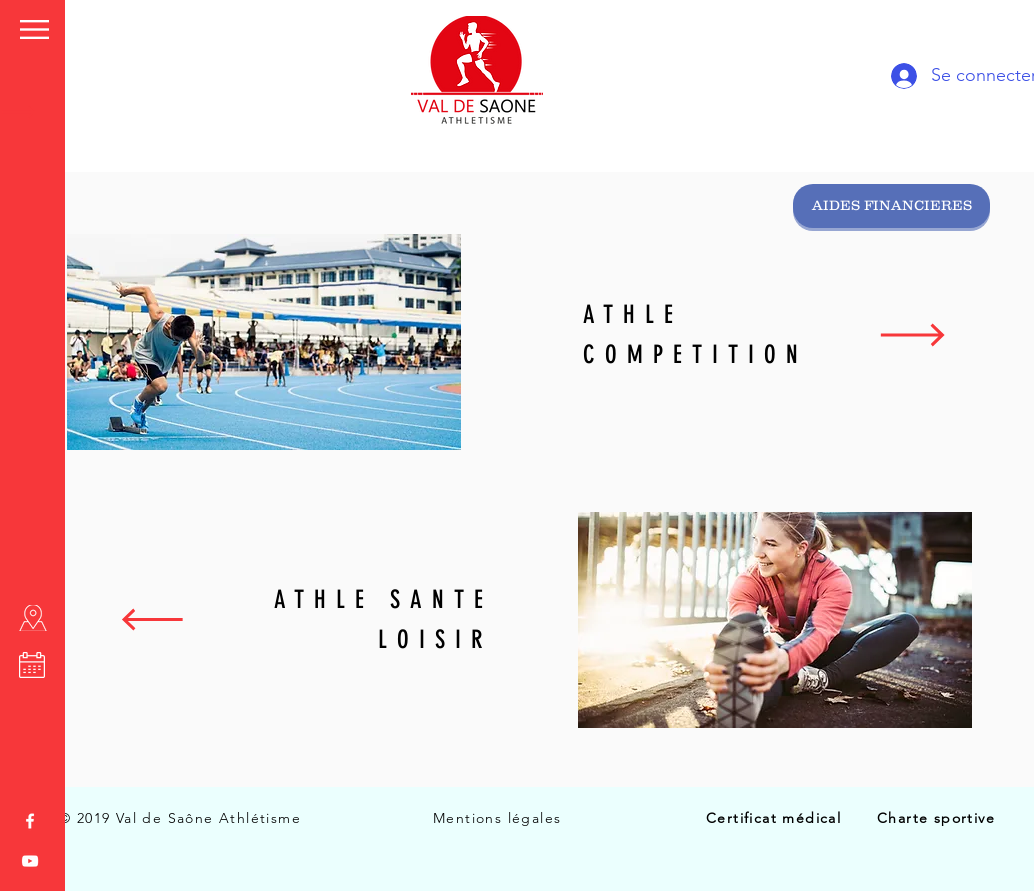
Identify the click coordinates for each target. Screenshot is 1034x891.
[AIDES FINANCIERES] (891, 206)
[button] (34, 29)
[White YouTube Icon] (30, 861)
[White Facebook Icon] (30, 821)
